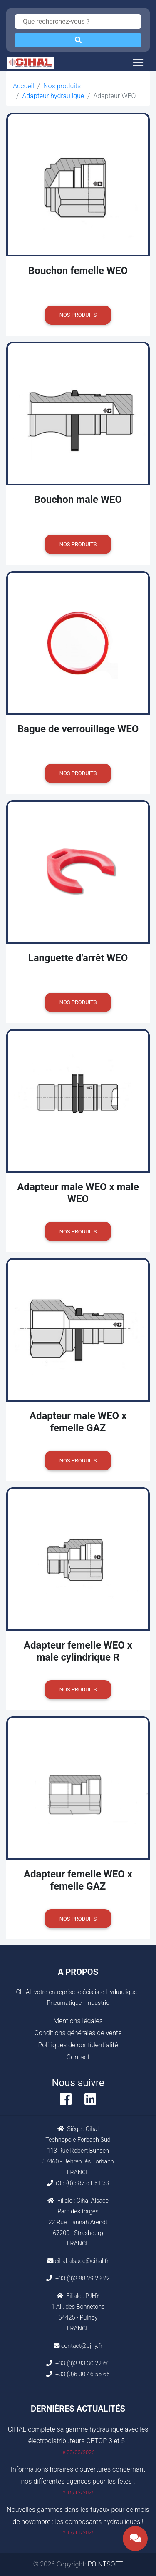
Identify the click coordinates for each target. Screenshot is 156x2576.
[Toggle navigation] (138, 62)
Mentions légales (78, 2021)
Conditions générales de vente (77, 2033)
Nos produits (62, 86)
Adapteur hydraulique (53, 96)
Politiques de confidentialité (78, 2045)
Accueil (23, 86)
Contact (78, 2057)
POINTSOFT (105, 2564)
